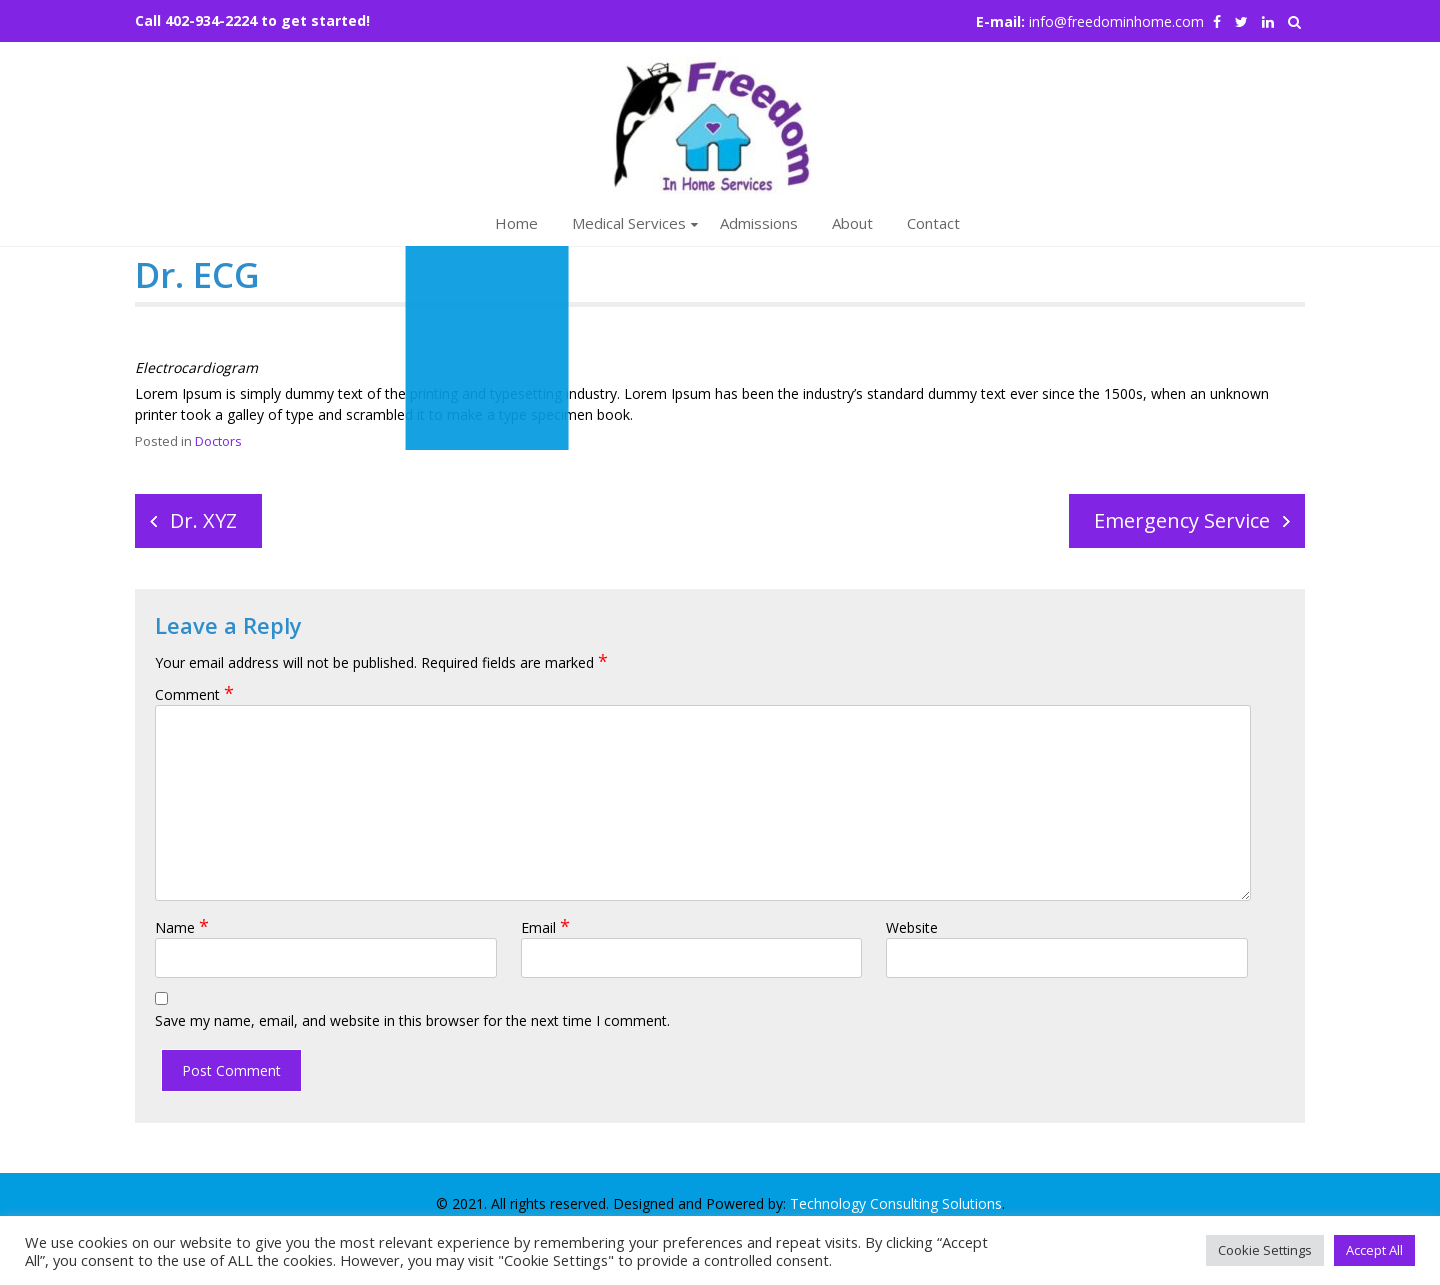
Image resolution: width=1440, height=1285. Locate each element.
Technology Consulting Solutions (896, 1203)
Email (545, 927)
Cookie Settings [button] (1265, 1250)
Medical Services (629, 223)
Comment (194, 694)
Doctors (218, 441)
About (852, 223)
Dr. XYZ (203, 520)
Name (182, 927)
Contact (933, 223)
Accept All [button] (1374, 1250)
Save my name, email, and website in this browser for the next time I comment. (412, 1020)
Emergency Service (1182, 520)
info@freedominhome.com (1116, 21)
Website (912, 927)
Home (516, 223)
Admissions (759, 223)
